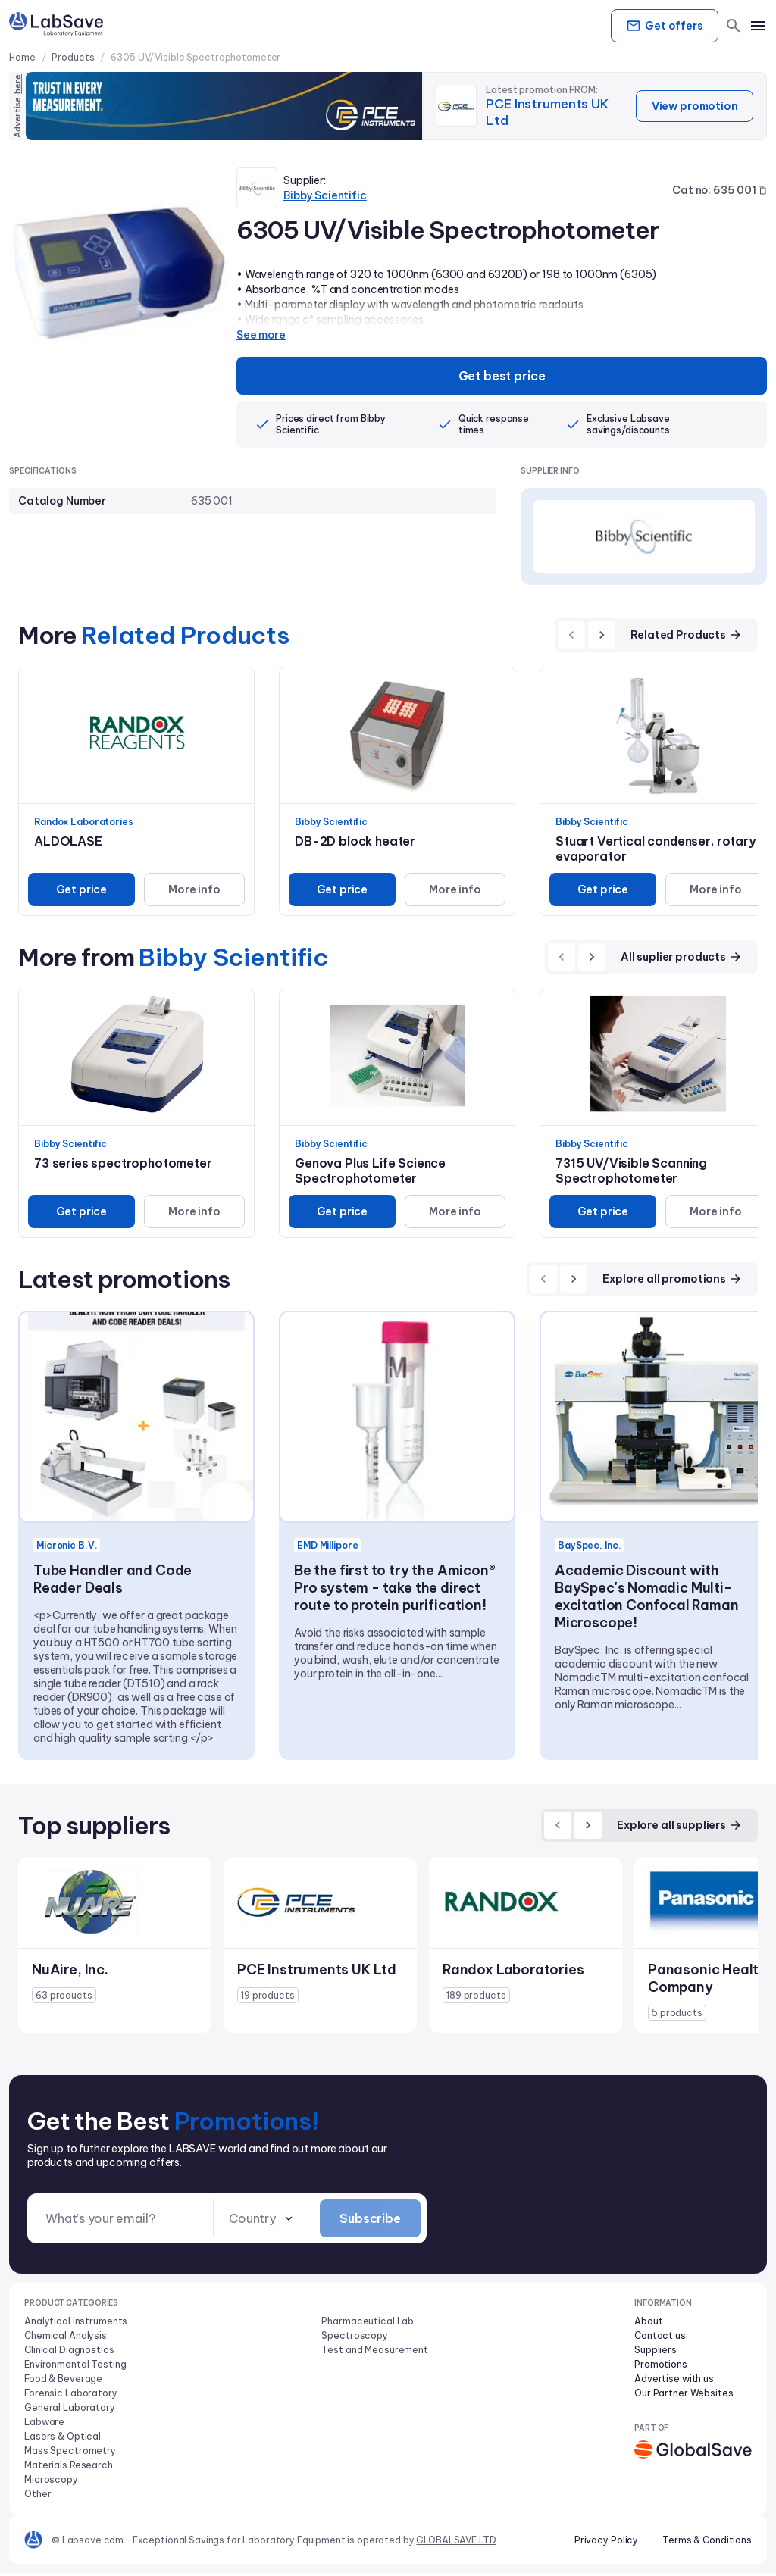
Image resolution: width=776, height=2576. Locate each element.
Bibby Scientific (325, 195)
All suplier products (682, 958)
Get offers (661, 25)
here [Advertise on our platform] (17, 84)
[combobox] (262, 2221)
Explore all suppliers (680, 1827)
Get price (80, 891)
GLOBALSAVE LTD (456, 2543)
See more (261, 335)
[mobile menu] (758, 26)
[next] (601, 636)
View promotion (692, 106)
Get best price (502, 376)
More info (193, 891)
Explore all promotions (672, 1280)
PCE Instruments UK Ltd (549, 112)
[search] (733, 26)
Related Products (686, 636)
